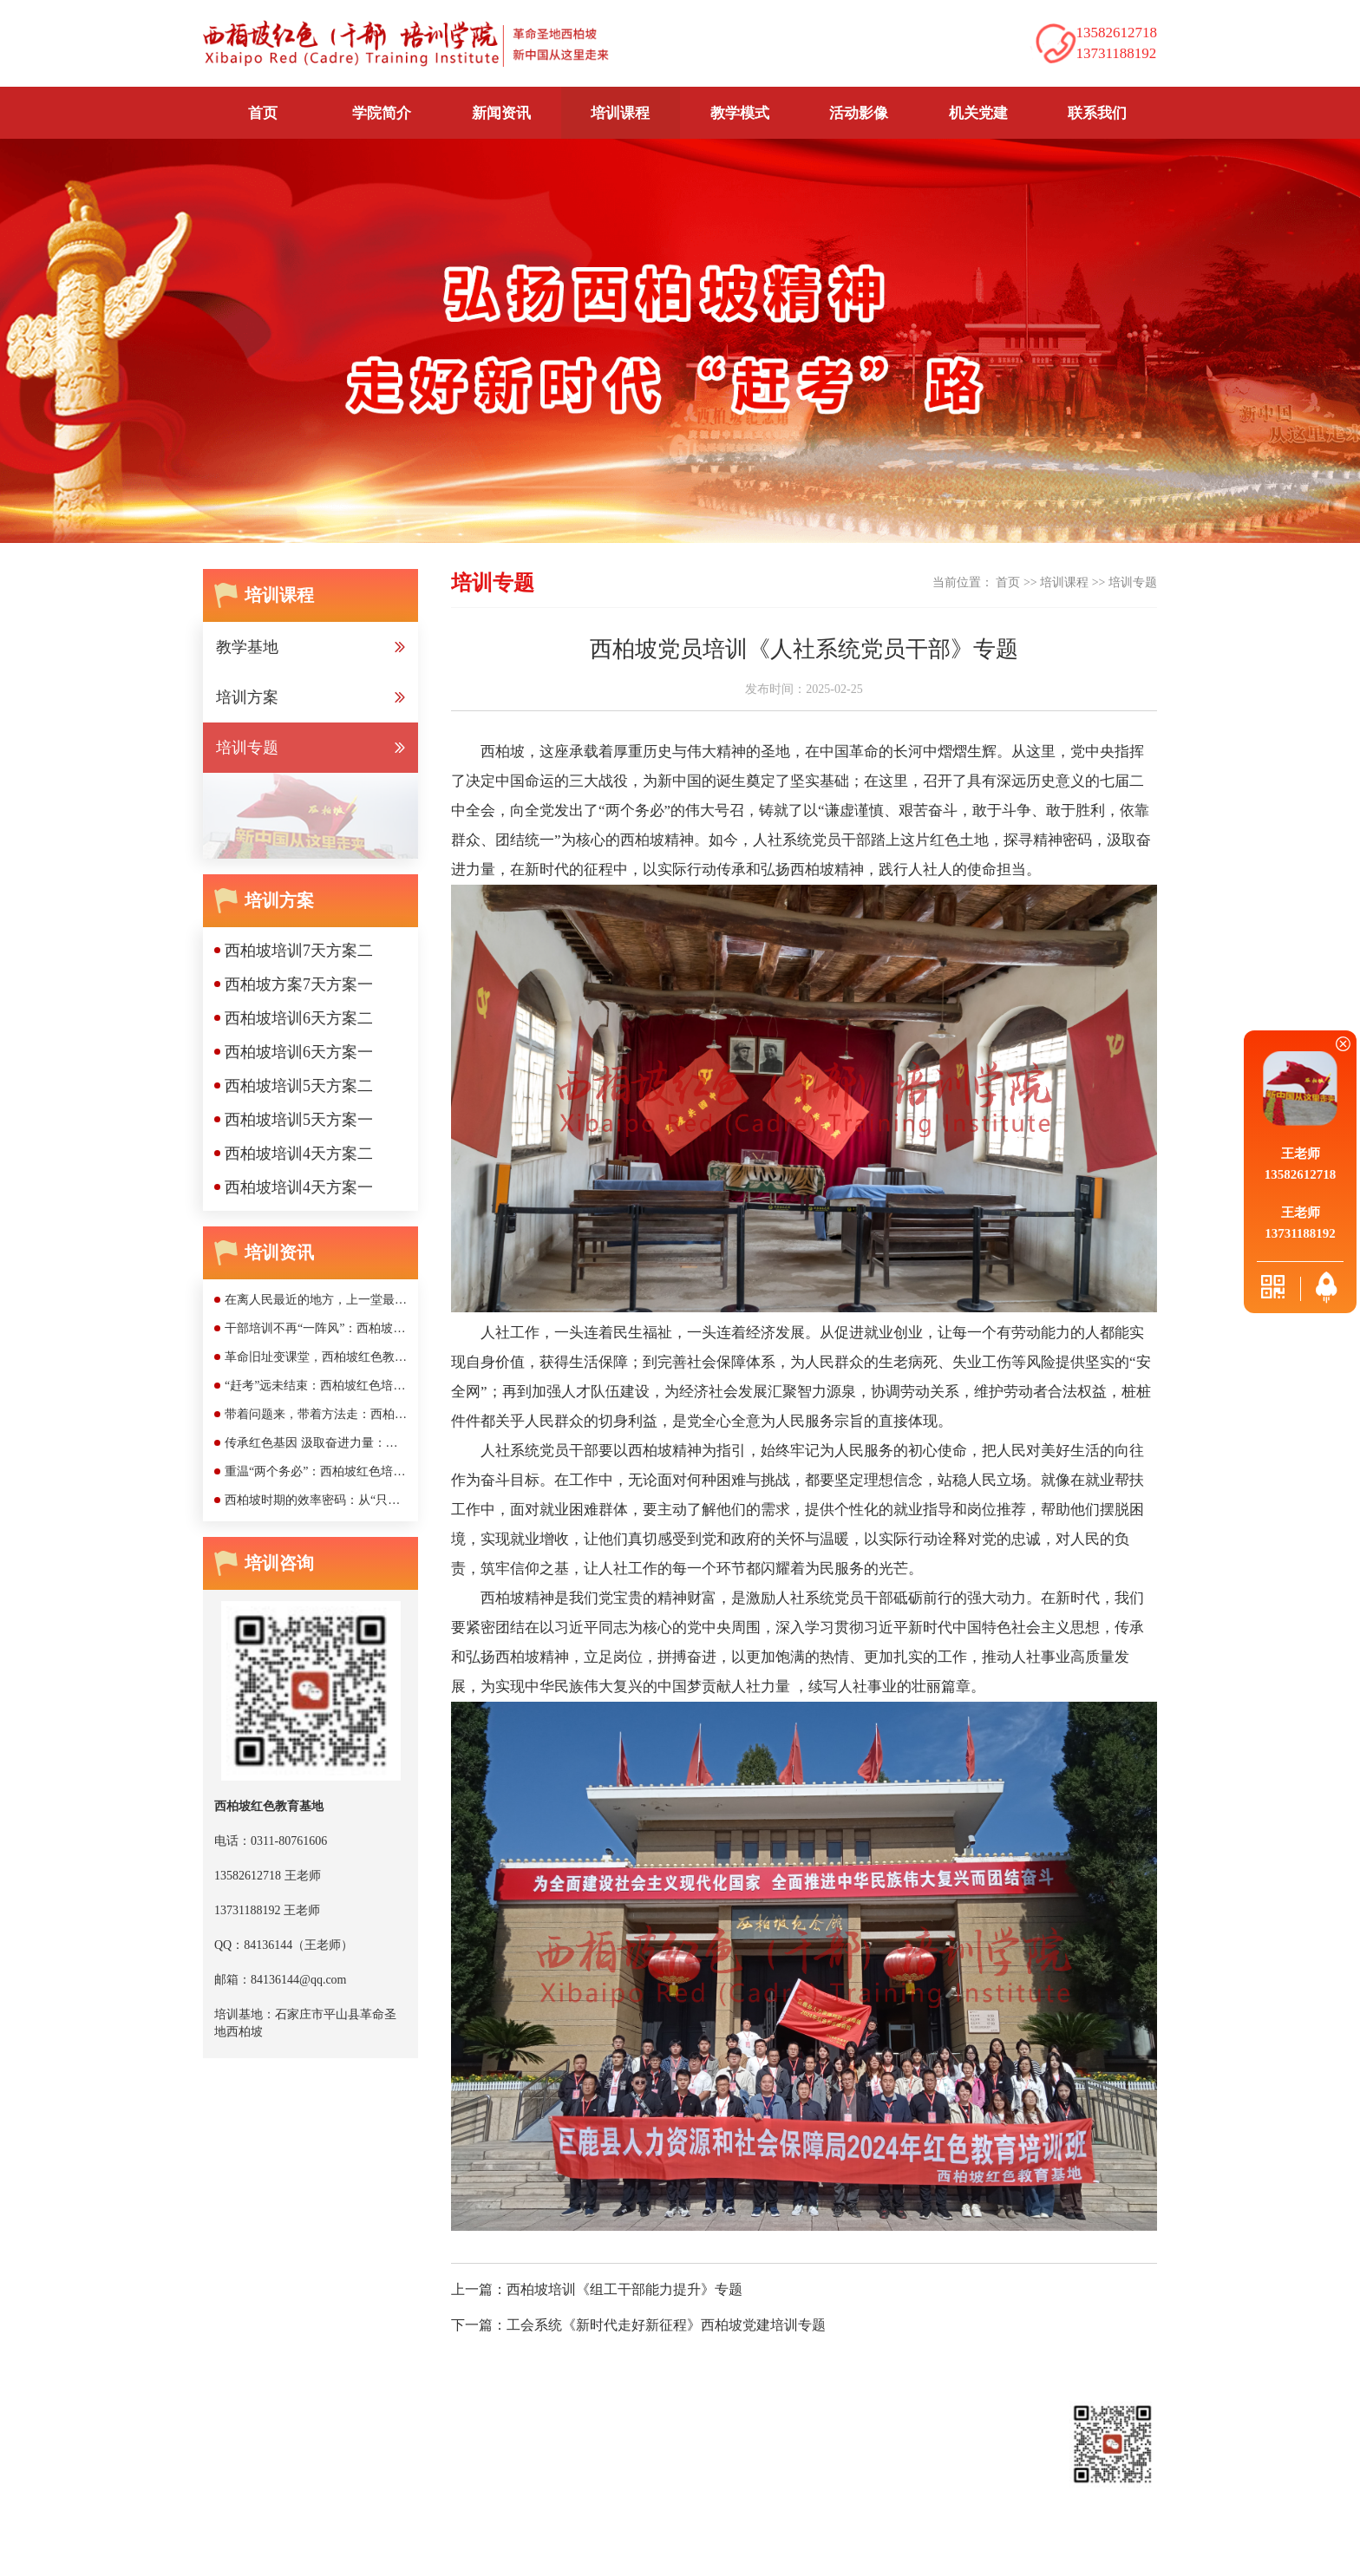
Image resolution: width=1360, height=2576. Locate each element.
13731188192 (534, 2488)
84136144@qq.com (426, 2514)
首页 (263, 113)
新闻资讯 (371, 2427)
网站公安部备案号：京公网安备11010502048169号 (912, 2553)
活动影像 (858, 113)
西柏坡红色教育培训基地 (284, 2392)
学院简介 (287, 2427)
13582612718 (352, 2488)
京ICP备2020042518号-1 (712, 2553)
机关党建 (978, 113)
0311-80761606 (277, 2488)
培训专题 (1132, 582)
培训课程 (1064, 582)
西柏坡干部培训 (528, 2392)
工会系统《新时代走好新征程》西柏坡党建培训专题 (666, 2325)
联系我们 (1097, 113)
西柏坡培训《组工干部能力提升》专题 (624, 2289)
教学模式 (739, 113)
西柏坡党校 (421, 2392)
